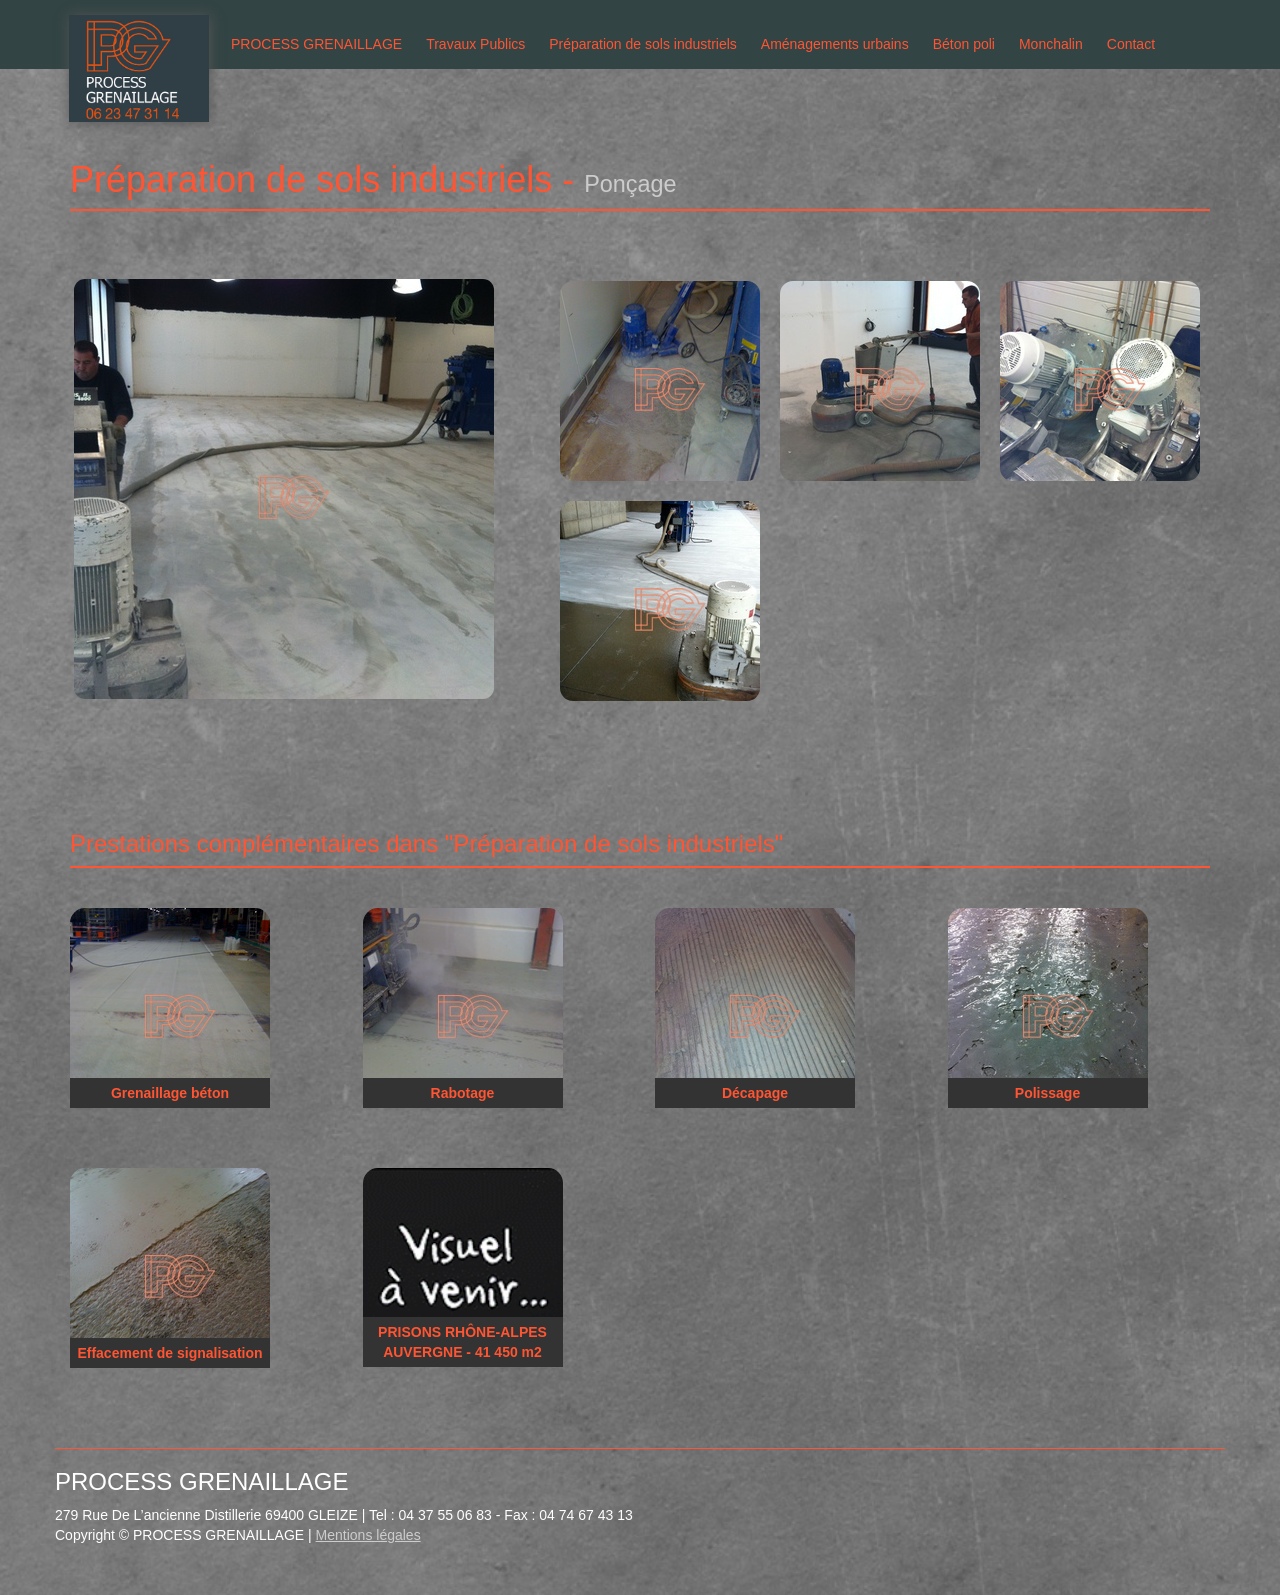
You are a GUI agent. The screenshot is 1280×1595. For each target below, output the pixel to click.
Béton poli (964, 44)
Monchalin (1051, 44)
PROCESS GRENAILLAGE (316, 44)
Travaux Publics (475, 44)
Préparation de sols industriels (643, 44)
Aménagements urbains (835, 44)
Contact (1131, 44)
